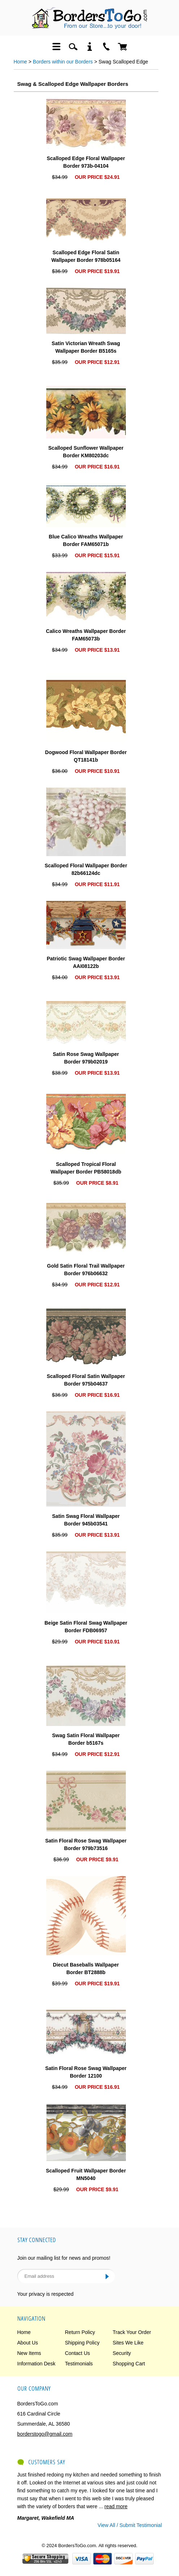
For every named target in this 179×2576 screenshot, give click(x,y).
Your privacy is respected (45, 2294)
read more (116, 2506)
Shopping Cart (129, 2363)
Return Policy (80, 2332)
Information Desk (36, 2363)
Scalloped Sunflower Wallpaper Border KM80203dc (86, 451)
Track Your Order (132, 2332)
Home (20, 62)
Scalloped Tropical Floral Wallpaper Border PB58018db (86, 1168)
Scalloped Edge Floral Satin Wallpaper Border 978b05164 (85, 256)
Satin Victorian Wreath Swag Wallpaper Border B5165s (86, 347)
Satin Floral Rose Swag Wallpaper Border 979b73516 (86, 1844)
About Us (27, 2343)
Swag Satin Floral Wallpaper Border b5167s (86, 1739)
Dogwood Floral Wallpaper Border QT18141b (86, 756)
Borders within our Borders (63, 62)
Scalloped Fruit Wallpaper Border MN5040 (86, 2174)
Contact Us (77, 2353)
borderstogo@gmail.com (45, 2434)
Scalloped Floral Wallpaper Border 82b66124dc (85, 869)
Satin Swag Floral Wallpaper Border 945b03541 (86, 1520)
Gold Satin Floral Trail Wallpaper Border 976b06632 (86, 1269)
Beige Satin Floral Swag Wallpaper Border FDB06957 (85, 1626)
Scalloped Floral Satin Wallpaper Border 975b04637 (86, 1380)
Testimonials (79, 2363)
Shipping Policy (82, 2343)
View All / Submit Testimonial (130, 2525)
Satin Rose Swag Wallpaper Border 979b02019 (86, 1058)
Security (122, 2353)
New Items (29, 2353)
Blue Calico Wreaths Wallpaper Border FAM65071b (86, 540)
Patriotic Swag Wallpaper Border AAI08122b (86, 962)
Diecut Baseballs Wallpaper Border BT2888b (86, 1968)
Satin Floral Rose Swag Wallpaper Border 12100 (86, 2072)
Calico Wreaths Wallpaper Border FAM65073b (86, 635)
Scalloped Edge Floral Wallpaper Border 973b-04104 (86, 162)
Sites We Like (128, 2343)
